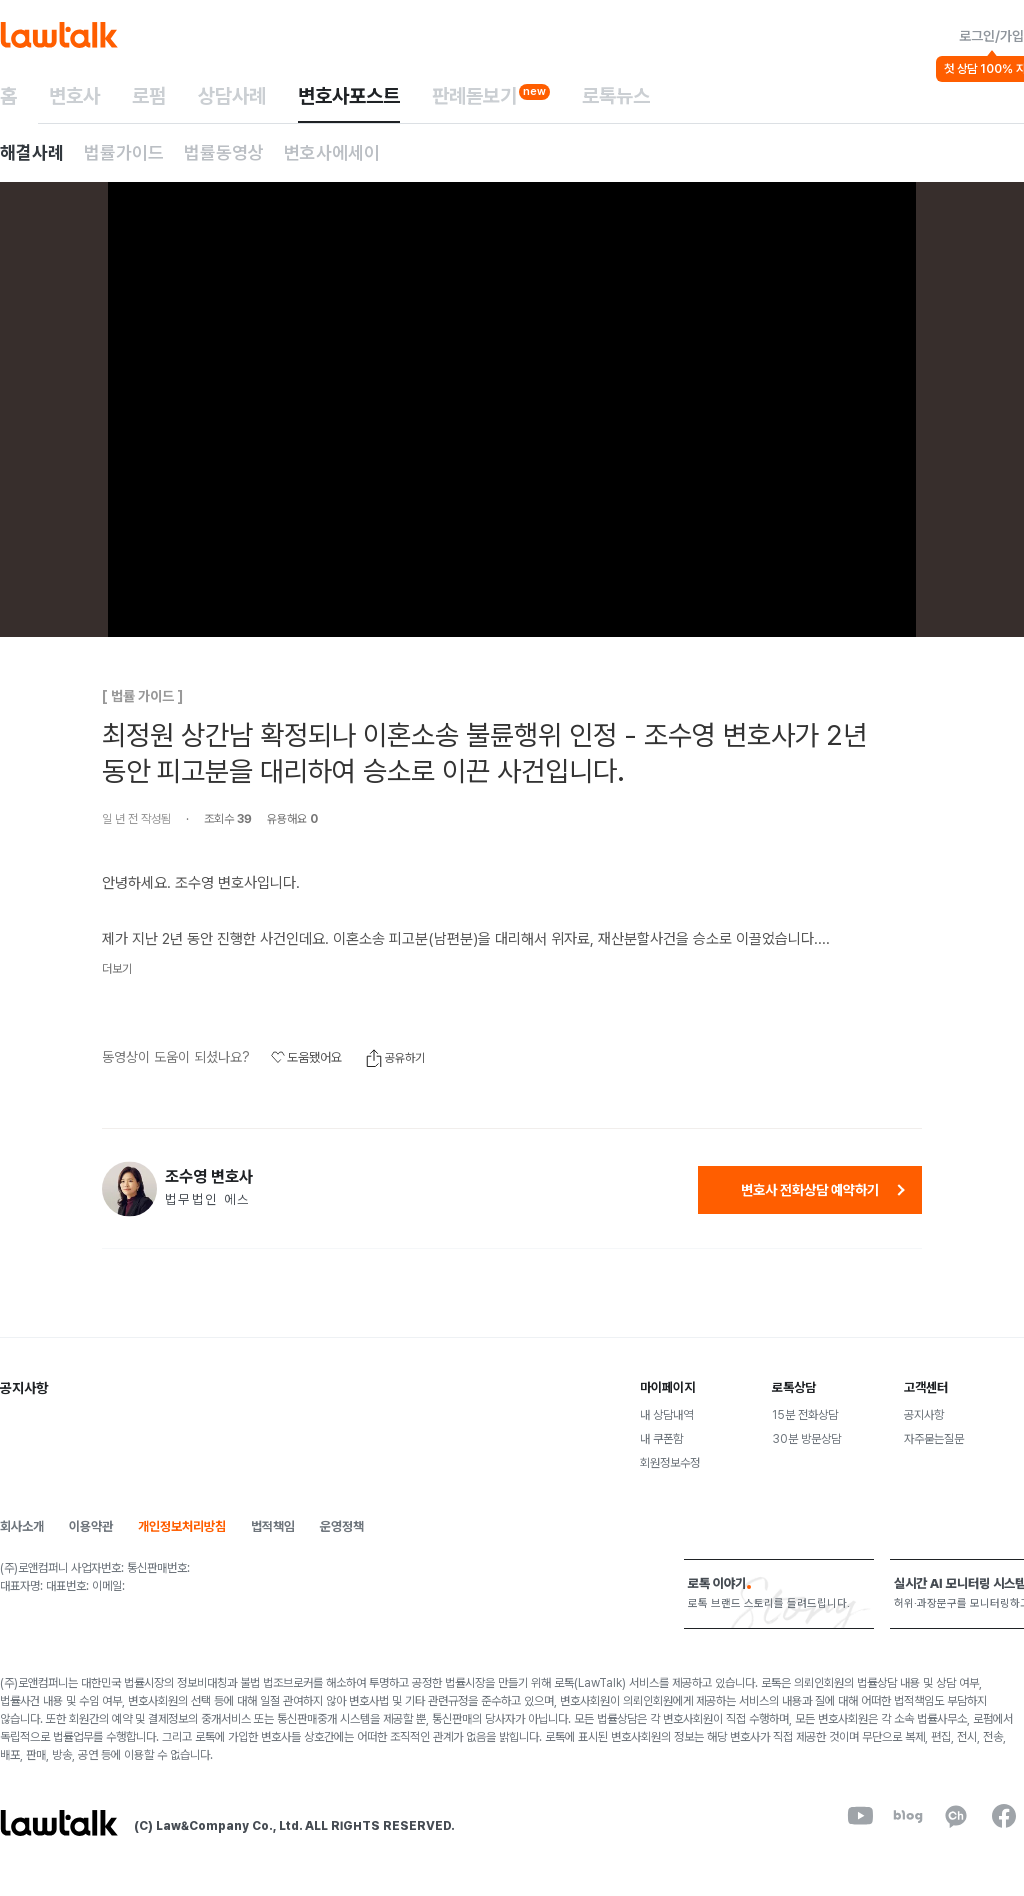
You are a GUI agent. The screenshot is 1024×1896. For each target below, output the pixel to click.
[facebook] (1004, 1816)
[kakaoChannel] (956, 1816)
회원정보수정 (670, 1463)
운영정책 (342, 1526)
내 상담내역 (666, 1415)
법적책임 (273, 1526)
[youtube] (860, 1816)
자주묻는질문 (934, 1439)
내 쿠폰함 (661, 1439)
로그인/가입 (991, 36)
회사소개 (22, 1526)
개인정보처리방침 (182, 1526)
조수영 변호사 (209, 1177)
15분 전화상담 (805, 1415)
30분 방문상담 (806, 1439)
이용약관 (91, 1526)
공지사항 (924, 1415)
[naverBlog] (908, 1816)
